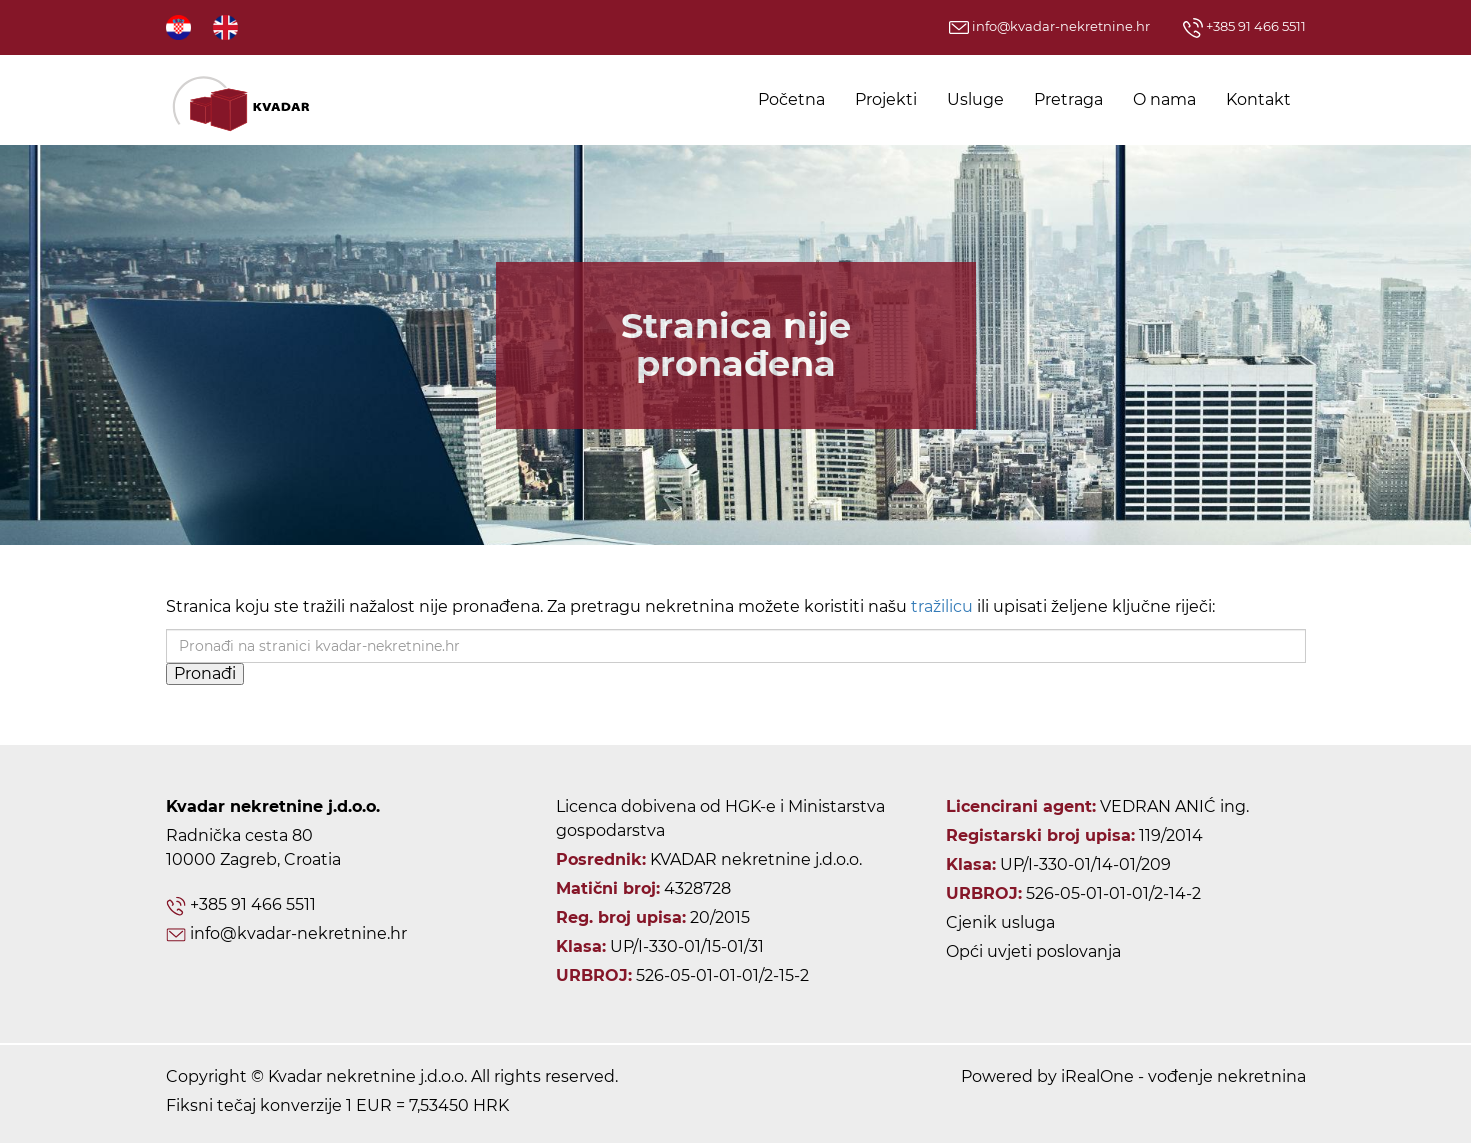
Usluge (975, 99)
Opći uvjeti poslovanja (1033, 951)
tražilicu (942, 606)
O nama (1164, 99)
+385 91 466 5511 (1244, 26)
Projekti (886, 99)
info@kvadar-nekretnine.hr (1049, 26)
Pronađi (205, 673)
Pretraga (1068, 99)
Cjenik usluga (1000, 922)
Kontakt (1258, 99)
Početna (791, 99)
